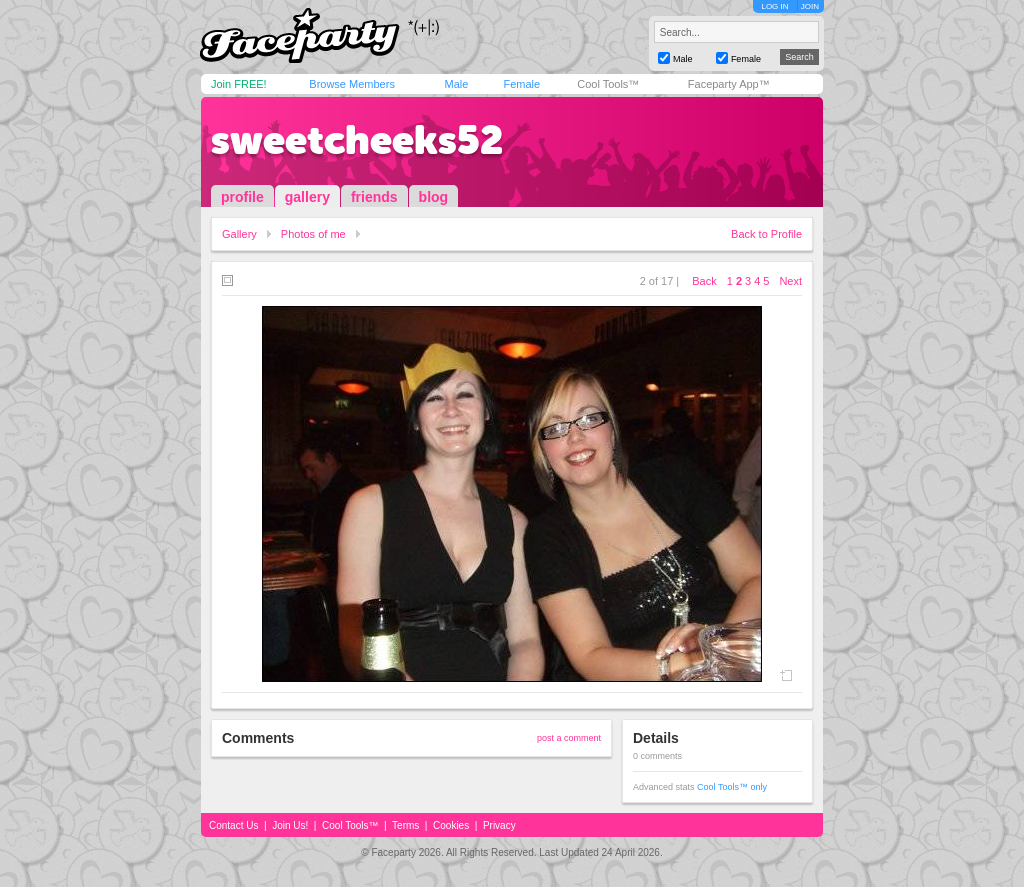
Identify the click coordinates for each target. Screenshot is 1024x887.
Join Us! (290, 825)
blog (434, 197)
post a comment (569, 738)
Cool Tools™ (608, 84)
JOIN (810, 6)
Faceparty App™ (729, 84)
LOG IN (774, 6)
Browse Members (352, 84)
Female (521, 84)
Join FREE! (239, 84)
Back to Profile (766, 234)
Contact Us (233, 825)
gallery (307, 197)
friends (374, 197)
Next (790, 281)
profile (242, 197)
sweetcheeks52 (357, 140)
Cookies (451, 825)
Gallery (239, 234)
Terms (405, 825)
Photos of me (313, 234)
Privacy (499, 825)
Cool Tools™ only (732, 787)
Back (704, 281)
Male (456, 84)
